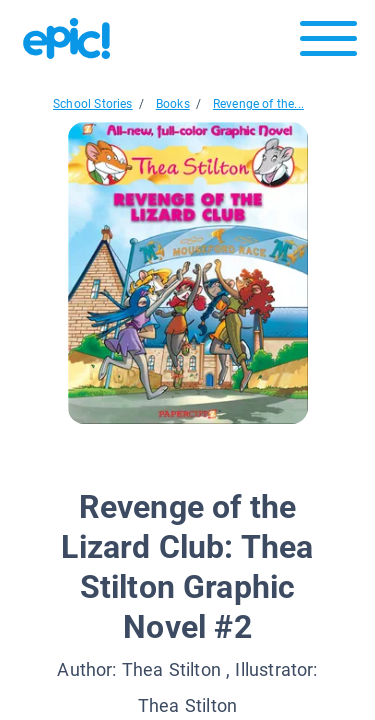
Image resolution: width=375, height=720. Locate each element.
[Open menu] (328, 43)
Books (173, 104)
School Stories (93, 104)
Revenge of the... (258, 104)
